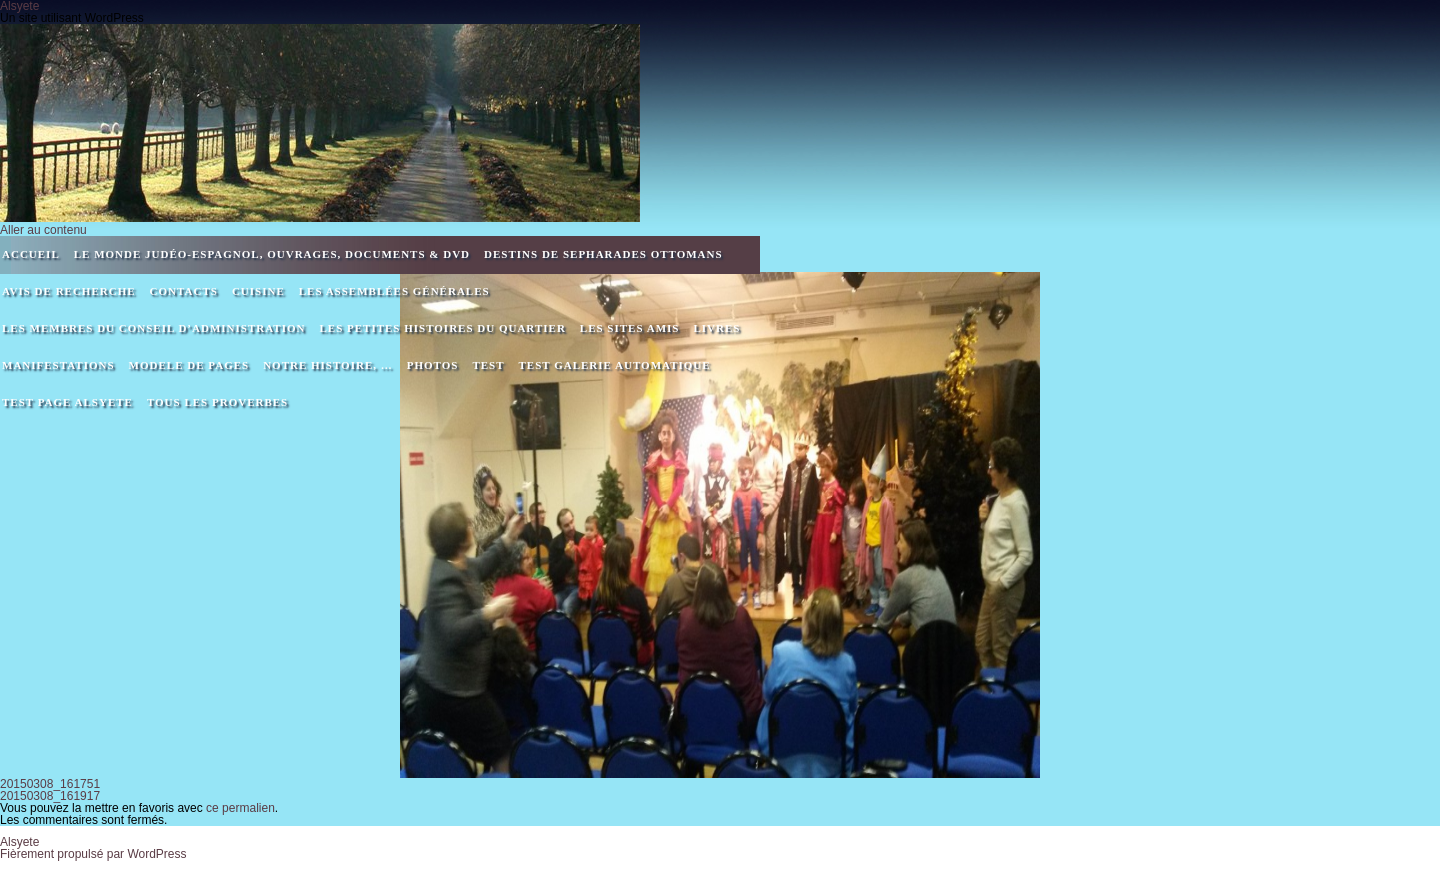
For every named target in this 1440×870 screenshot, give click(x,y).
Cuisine (258, 291)
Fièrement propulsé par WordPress (93, 854)
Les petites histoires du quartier (442, 328)
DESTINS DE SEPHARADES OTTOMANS (603, 254)
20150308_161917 (50, 796)
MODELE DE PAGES (189, 365)
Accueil (31, 254)
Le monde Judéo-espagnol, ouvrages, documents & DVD (272, 254)
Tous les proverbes (217, 402)
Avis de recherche (69, 291)
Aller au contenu (43, 230)
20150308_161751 (50, 784)
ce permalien (240, 808)
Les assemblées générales (394, 291)
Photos (433, 365)
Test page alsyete (67, 402)
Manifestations (58, 365)
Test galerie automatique (615, 365)
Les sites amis (630, 328)
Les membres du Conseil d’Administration (153, 328)
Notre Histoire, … (328, 365)
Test (488, 365)
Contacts (184, 291)
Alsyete (19, 842)
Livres (716, 328)
